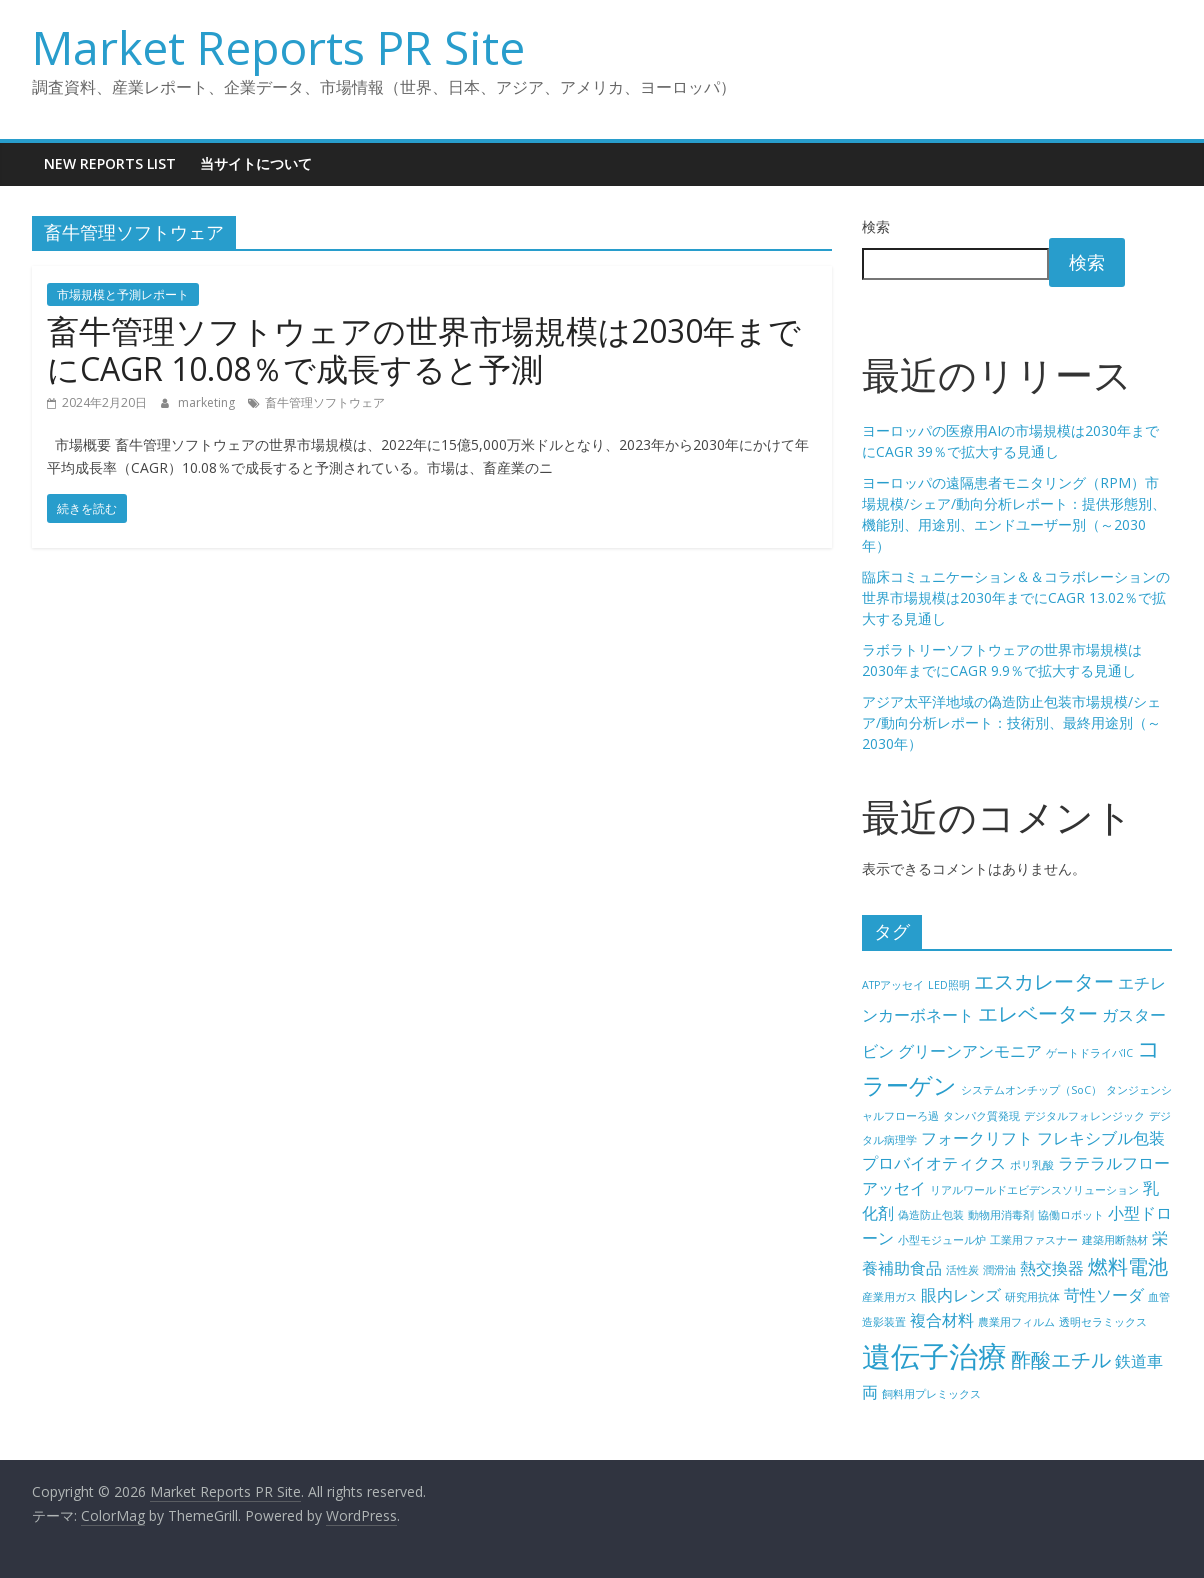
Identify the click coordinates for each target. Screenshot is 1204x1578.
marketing (208, 402)
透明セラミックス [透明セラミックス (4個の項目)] (1103, 1322)
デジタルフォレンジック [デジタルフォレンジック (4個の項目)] (1084, 1116)
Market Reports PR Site (278, 47)
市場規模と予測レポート (123, 294)
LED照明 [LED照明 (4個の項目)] (949, 985)
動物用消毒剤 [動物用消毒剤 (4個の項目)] (1001, 1215)
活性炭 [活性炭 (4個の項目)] (962, 1270)
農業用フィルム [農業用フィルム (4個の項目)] (1016, 1322)
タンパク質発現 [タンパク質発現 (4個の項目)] (981, 1116)
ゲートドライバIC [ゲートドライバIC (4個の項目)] (1089, 1053)
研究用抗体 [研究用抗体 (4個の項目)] (1032, 1297)
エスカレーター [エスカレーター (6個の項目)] (1044, 981)
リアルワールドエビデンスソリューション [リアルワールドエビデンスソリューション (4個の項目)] (1034, 1190)
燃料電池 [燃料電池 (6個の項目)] (1128, 1266)
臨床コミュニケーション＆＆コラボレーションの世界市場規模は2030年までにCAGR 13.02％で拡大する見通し (1016, 597)
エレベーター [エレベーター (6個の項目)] (1038, 1013)
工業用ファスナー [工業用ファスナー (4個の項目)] (1034, 1240)
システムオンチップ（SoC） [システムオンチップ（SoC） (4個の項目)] (1031, 1090)
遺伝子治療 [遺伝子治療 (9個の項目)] (934, 1356)
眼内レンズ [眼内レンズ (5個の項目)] (961, 1295)
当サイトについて (256, 163)
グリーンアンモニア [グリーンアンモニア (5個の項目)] (970, 1051)
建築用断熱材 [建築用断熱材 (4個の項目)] (1115, 1240)
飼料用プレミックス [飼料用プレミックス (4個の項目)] (931, 1394)
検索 (876, 226)
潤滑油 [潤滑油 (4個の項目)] (999, 1270)
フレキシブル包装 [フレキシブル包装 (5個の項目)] (1101, 1138)
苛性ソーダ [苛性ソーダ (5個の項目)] (1104, 1295)
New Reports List (110, 163)
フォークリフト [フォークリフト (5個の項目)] (977, 1138)
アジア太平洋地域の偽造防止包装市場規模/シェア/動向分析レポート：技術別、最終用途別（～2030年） (1011, 722)
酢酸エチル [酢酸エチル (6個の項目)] (1061, 1359)
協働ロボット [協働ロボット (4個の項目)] (1071, 1215)
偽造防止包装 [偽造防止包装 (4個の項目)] (931, 1215)
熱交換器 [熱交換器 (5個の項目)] (1052, 1268)
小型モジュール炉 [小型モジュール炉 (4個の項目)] (942, 1240)
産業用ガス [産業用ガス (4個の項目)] (889, 1297)
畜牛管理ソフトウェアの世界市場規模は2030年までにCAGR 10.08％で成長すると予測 (424, 349)
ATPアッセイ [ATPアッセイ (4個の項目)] (893, 985)
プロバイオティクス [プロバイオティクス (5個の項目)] (934, 1163)
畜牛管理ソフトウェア (325, 402)
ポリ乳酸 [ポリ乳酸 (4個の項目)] (1032, 1165)
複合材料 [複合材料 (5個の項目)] (942, 1320)
